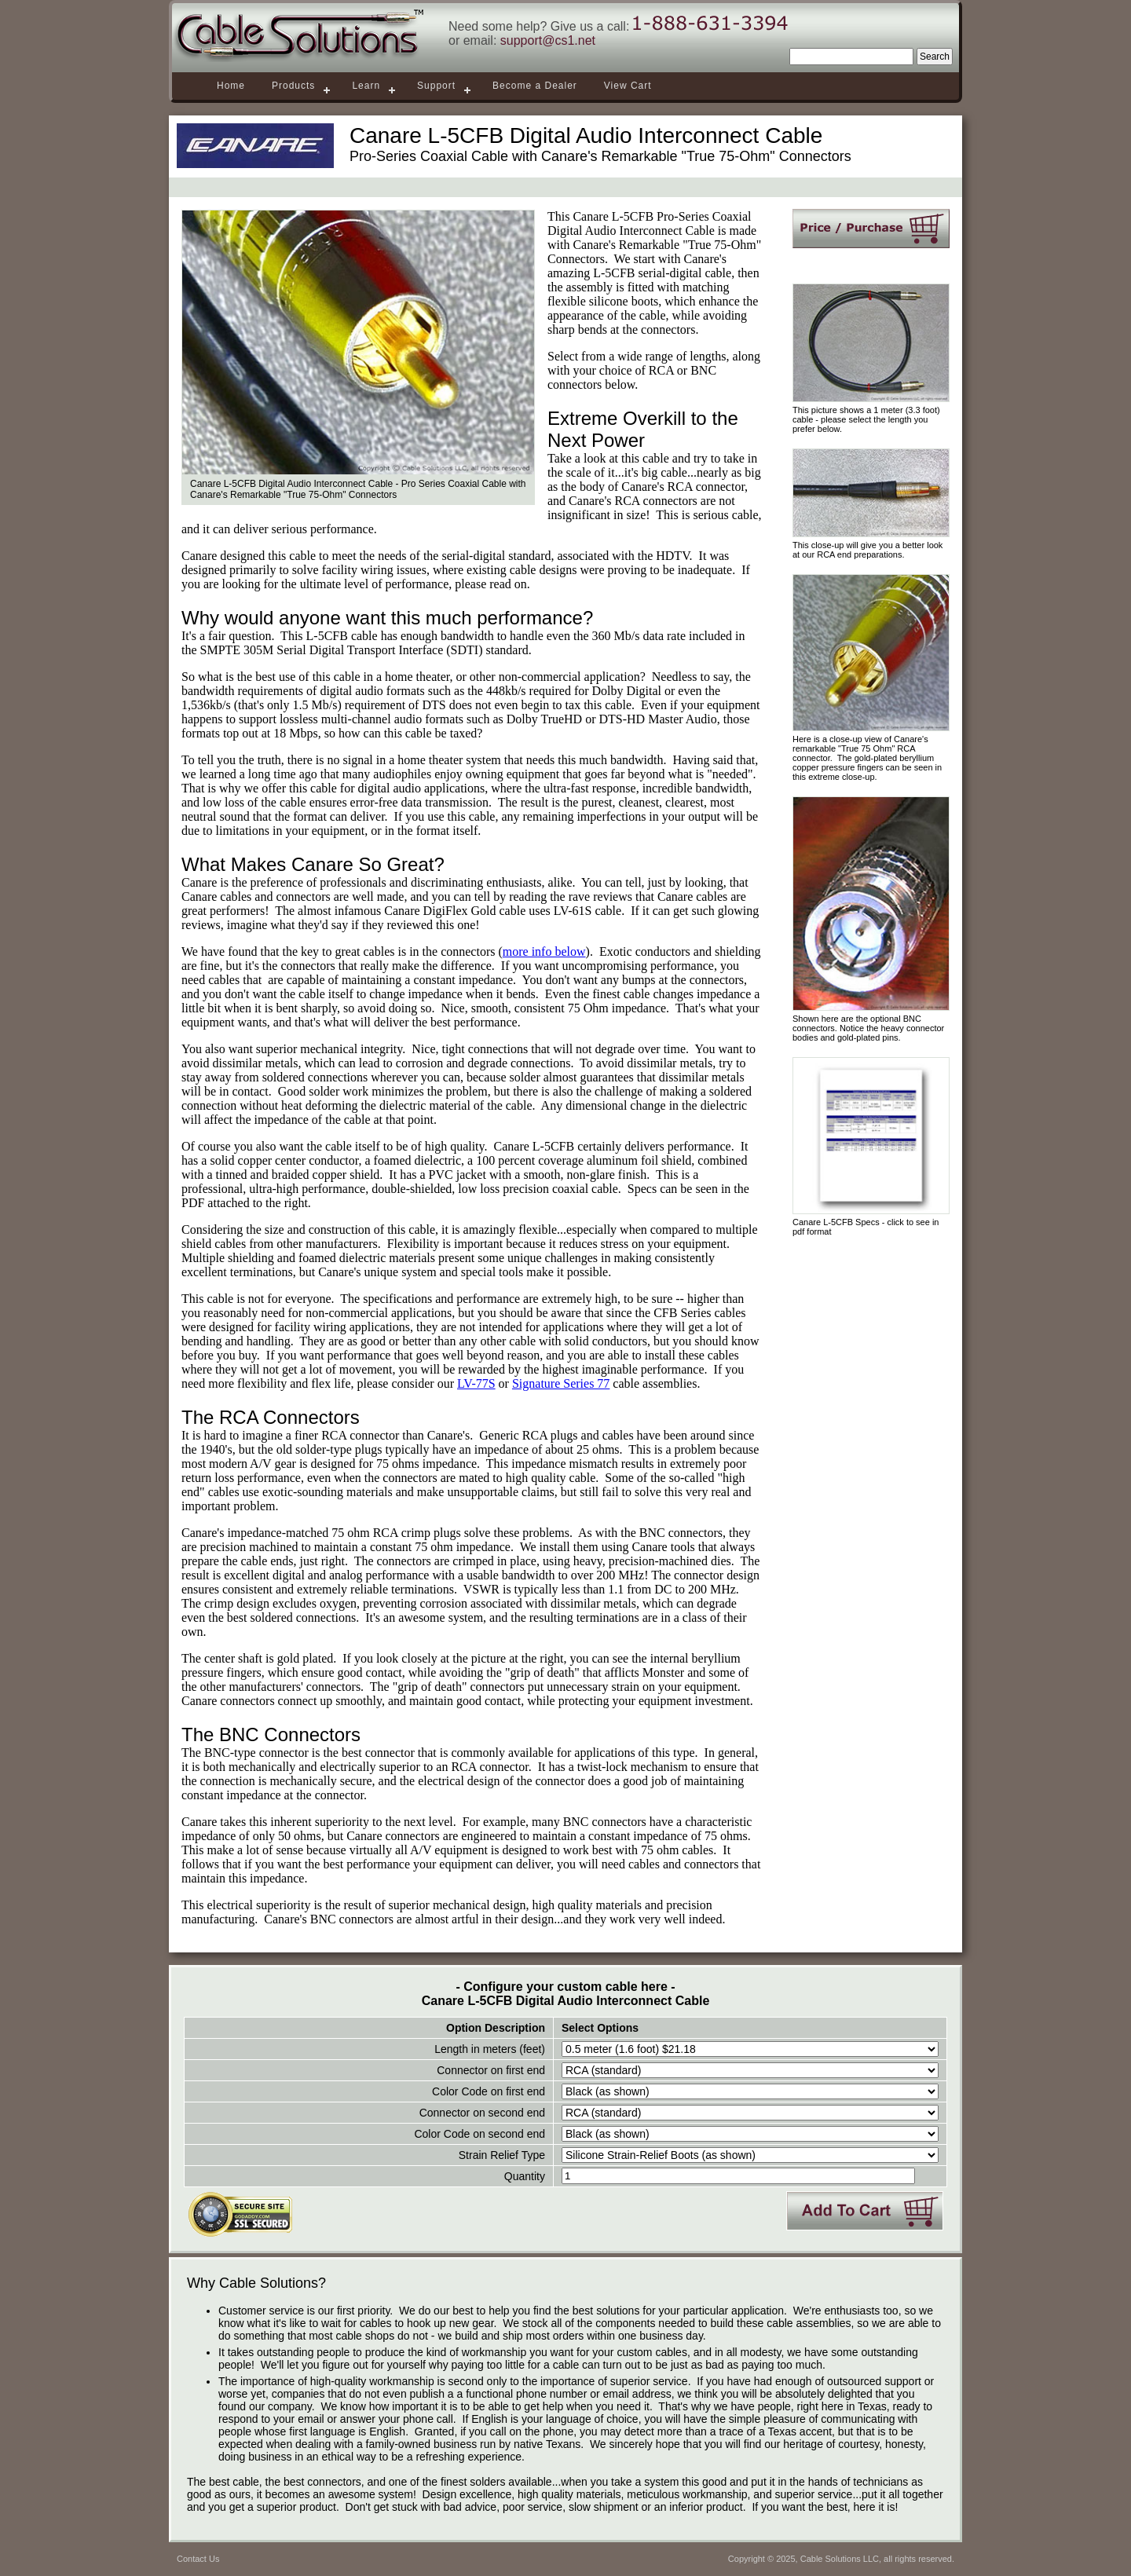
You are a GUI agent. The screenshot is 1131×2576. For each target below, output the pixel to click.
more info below (544, 951)
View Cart (628, 85)
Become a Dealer (534, 85)
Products (293, 85)
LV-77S (476, 1383)
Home (231, 85)
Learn (366, 85)
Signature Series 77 (560, 1383)
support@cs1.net (547, 40)
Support (436, 85)
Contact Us (198, 2558)
